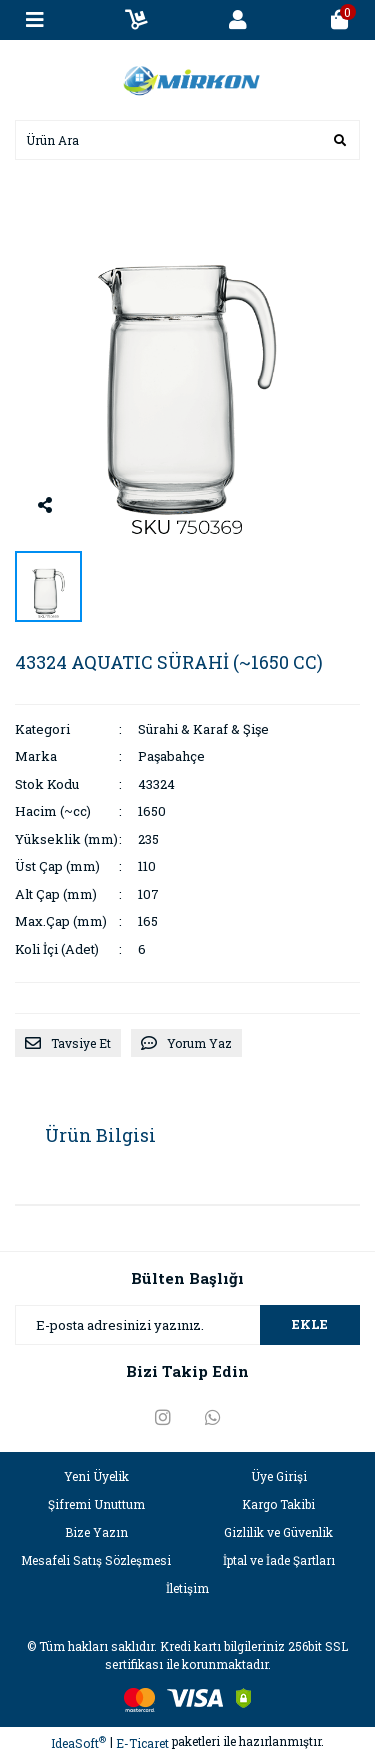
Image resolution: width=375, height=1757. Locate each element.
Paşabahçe (171, 756)
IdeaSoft (78, 1742)
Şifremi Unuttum (96, 1504)
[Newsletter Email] (187, 1325)
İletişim (187, 1588)
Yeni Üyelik (96, 1476)
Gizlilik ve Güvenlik (278, 1532)
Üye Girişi (279, 1476)
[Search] (187, 140)
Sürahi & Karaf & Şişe (203, 729)
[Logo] (188, 78)
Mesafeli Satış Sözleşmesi (96, 1560)
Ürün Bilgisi (100, 1135)
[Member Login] (238, 20)
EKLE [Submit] (310, 1324)
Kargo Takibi (278, 1504)
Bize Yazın (96, 1532)
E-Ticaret (142, 1743)
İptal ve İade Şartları (279, 1560)
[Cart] (340, 20)
